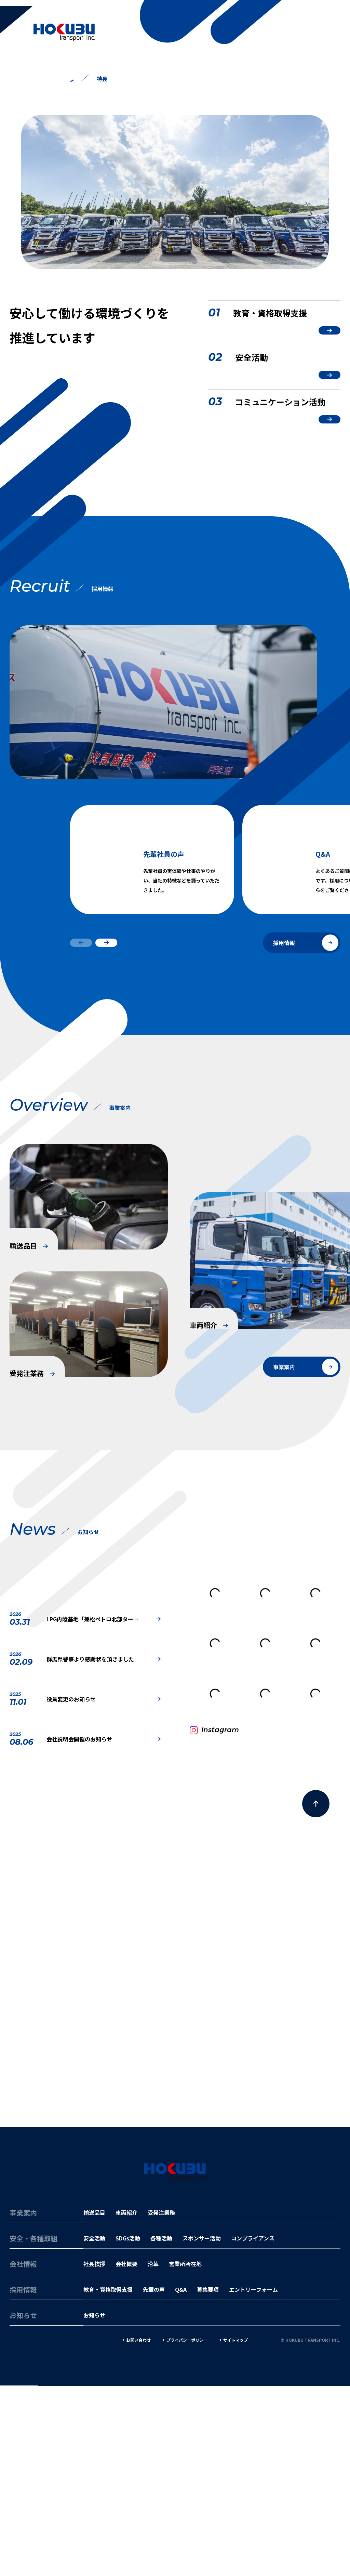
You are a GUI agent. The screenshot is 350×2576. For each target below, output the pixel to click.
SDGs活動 (128, 2428)
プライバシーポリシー (186, 2530)
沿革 (153, 2454)
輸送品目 (94, 2403)
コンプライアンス (252, 2428)
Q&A (181, 2480)
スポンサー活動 (202, 2428)
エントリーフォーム (253, 2480)
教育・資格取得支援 (108, 2480)
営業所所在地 (185, 2454)
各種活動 (161, 2428)
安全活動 (94, 2428)
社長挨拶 (94, 2454)
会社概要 (126, 2454)
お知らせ (94, 2505)
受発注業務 (161, 2403)
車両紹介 (126, 2403)
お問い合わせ (138, 2530)
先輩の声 (154, 2480)
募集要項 (208, 2480)
